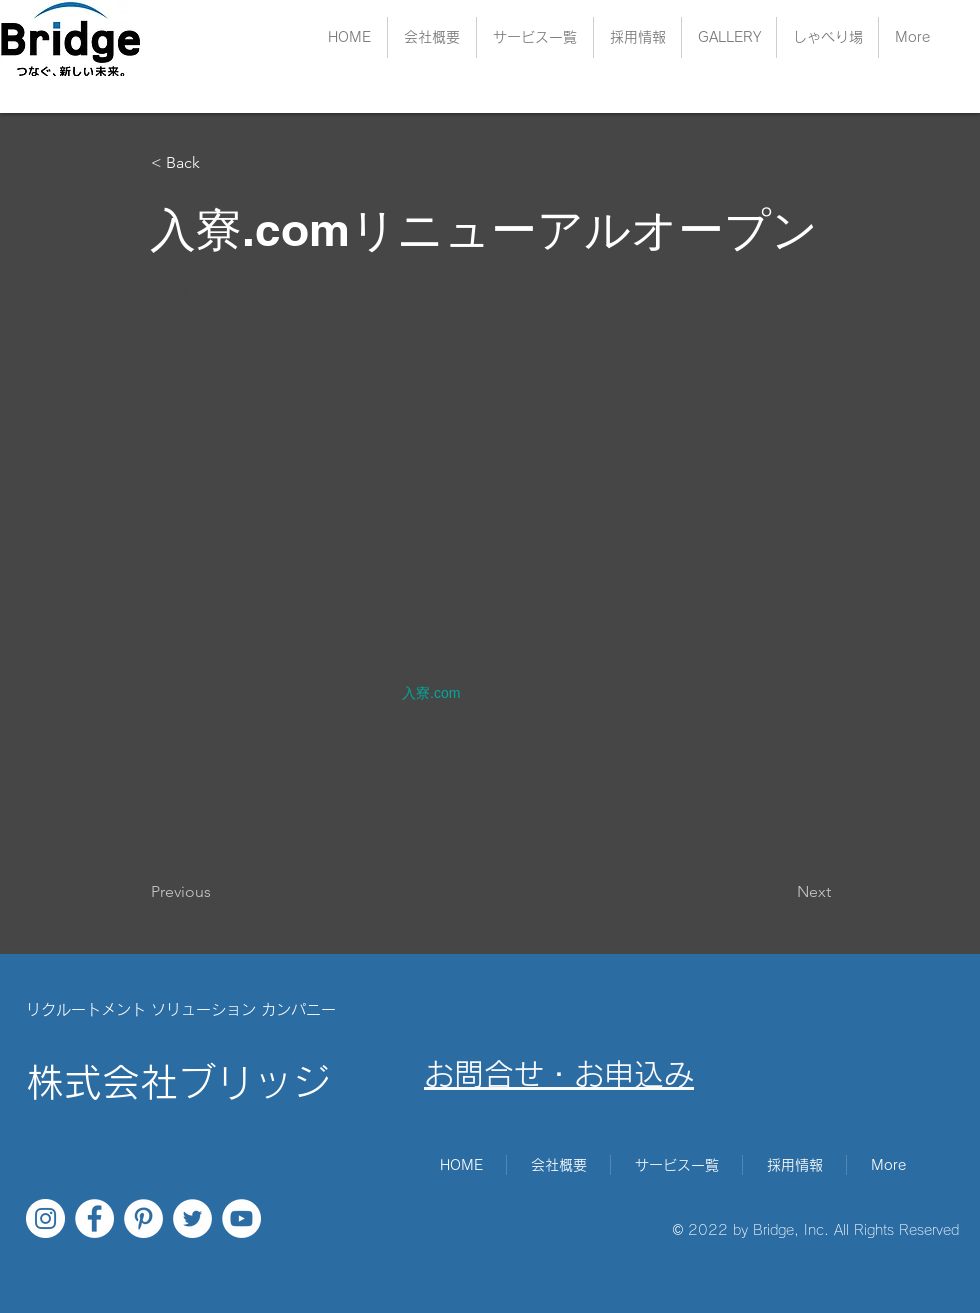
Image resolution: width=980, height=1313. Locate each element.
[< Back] (217, 163)
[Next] (781, 892)
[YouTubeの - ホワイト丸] (241, 1218)
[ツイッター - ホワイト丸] (192, 1218)
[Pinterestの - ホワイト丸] (143, 1218)
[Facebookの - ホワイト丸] (94, 1218)
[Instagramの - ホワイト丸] (45, 1218)
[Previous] (217, 892)
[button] (637, 37)
